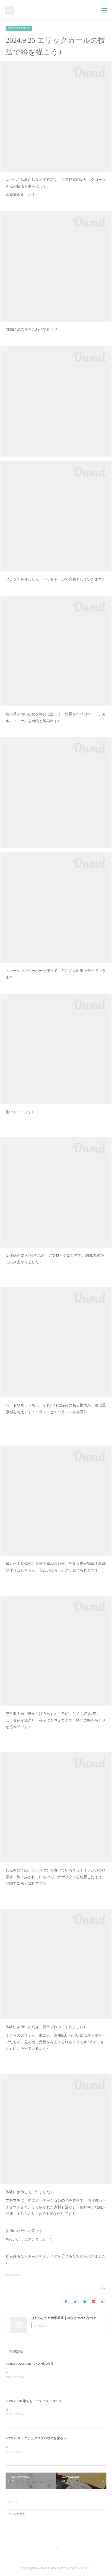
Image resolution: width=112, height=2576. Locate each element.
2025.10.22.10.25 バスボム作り (30, 2364)
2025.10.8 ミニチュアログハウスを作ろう (36, 2439)
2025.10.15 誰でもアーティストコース (34, 2401)
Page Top (56, 2550)
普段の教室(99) (13, 2275)
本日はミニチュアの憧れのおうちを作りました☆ (36, 2447)
